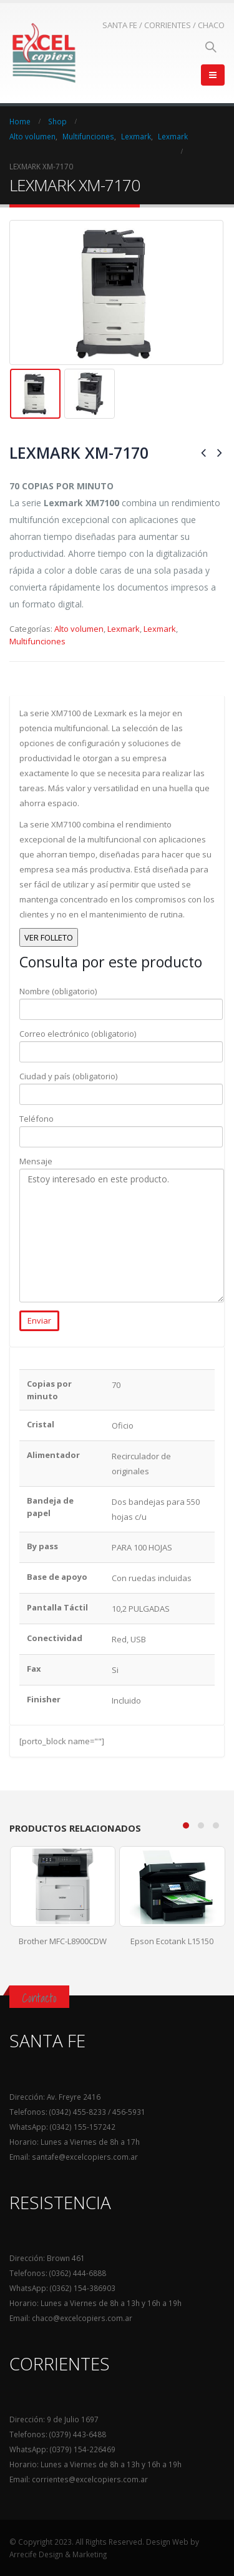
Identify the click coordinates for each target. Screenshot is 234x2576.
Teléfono (121, 1127)
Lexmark (123, 628)
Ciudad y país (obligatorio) (121, 1085)
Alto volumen (79, 628)
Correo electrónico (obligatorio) (121, 1042)
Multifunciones (37, 641)
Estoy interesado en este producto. (121, 1235)
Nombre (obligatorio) (121, 1000)
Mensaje (121, 1198)
